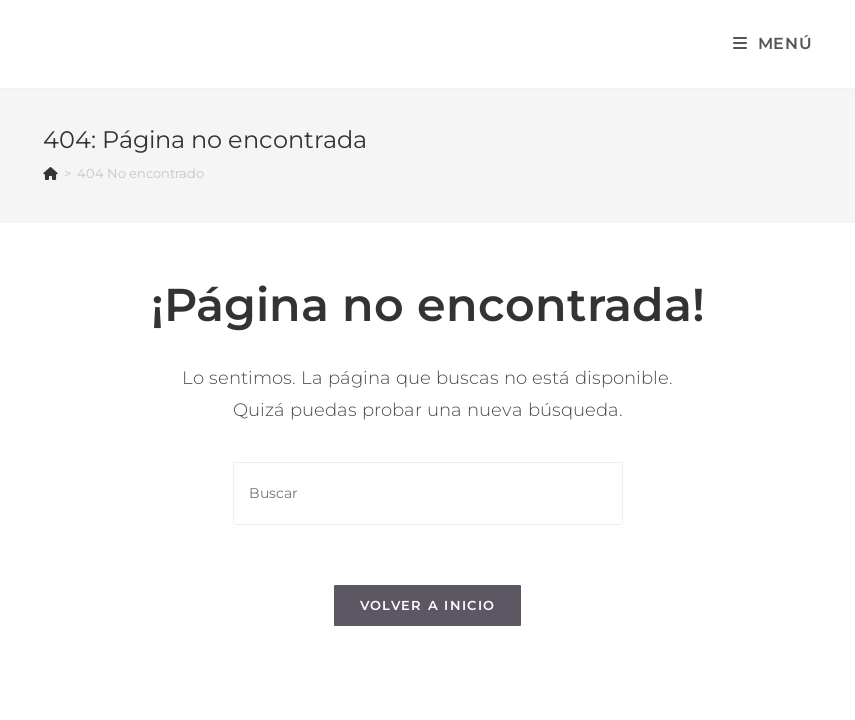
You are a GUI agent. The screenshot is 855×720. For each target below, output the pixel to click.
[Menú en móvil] (773, 43)
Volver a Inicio (428, 605)
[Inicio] (50, 173)
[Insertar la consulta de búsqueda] (428, 493)
